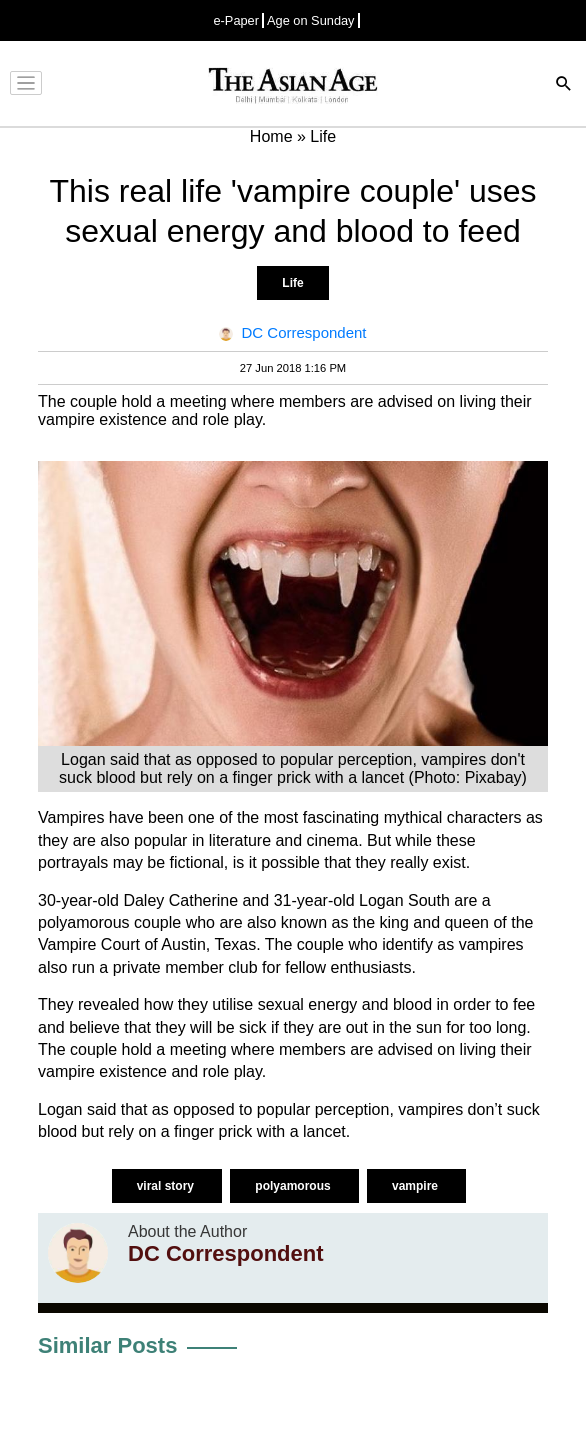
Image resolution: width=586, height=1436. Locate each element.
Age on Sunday (311, 20)
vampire (416, 1186)
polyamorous (294, 1186)
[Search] (564, 85)
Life (292, 283)
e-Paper (236, 20)
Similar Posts (107, 1345)
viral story (167, 1186)
